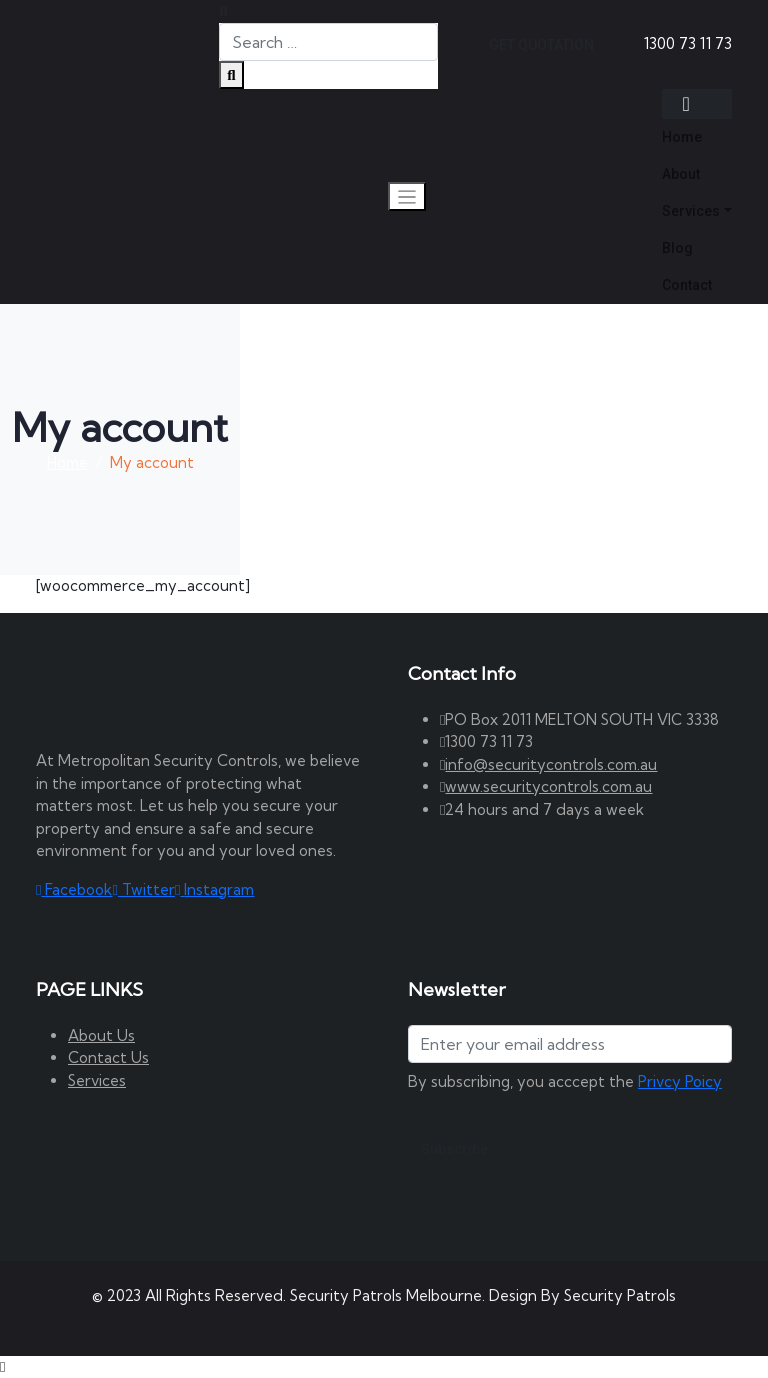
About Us (101, 1035)
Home (67, 462)
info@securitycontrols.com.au (551, 764)
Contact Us (108, 1057)
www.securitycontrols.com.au (548, 786)
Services (97, 1080)
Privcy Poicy (680, 1081)
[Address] (570, 1044)
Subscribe (454, 1149)
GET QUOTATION (541, 45)
